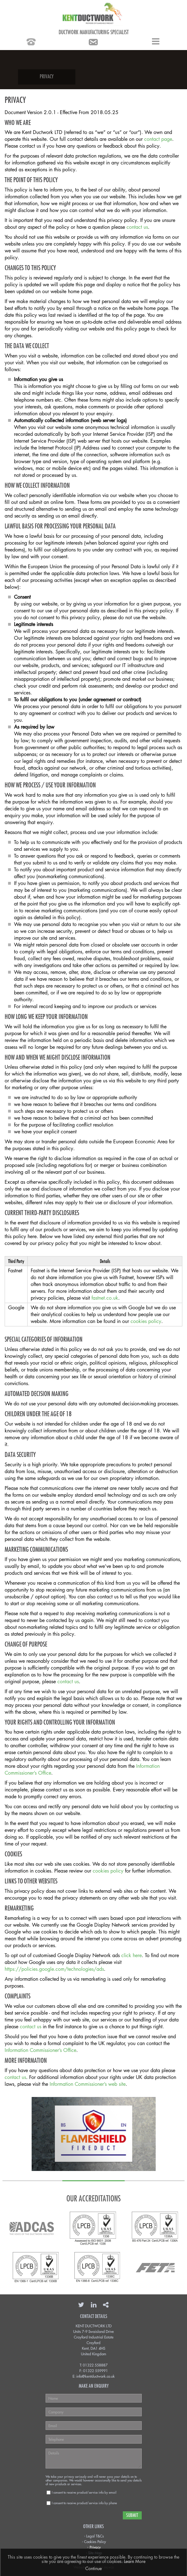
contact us (137, 227)
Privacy (95, 2547)
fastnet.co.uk (104, 1298)
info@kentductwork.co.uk (95, 2376)
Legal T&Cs (95, 2535)
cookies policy (146, 1321)
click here (131, 1955)
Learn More (134, 2561)
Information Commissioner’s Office (40, 2050)
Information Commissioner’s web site (88, 2084)
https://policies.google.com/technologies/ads (54, 1969)
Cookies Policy (95, 2541)
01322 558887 (95, 2364)
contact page (158, 139)
